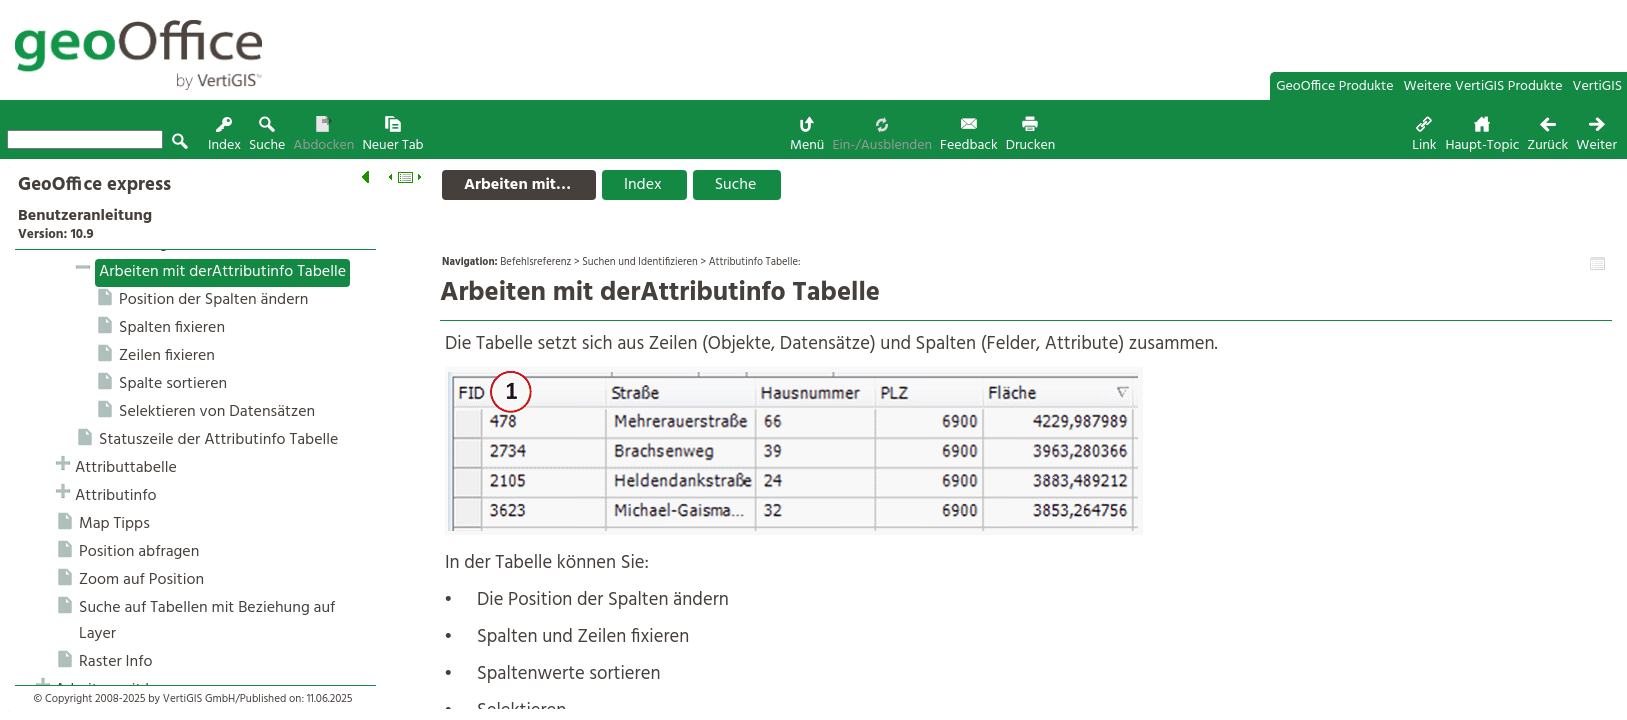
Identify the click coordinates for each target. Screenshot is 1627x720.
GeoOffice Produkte (1334, 86)
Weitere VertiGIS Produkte (1483, 86)
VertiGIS (1597, 86)
